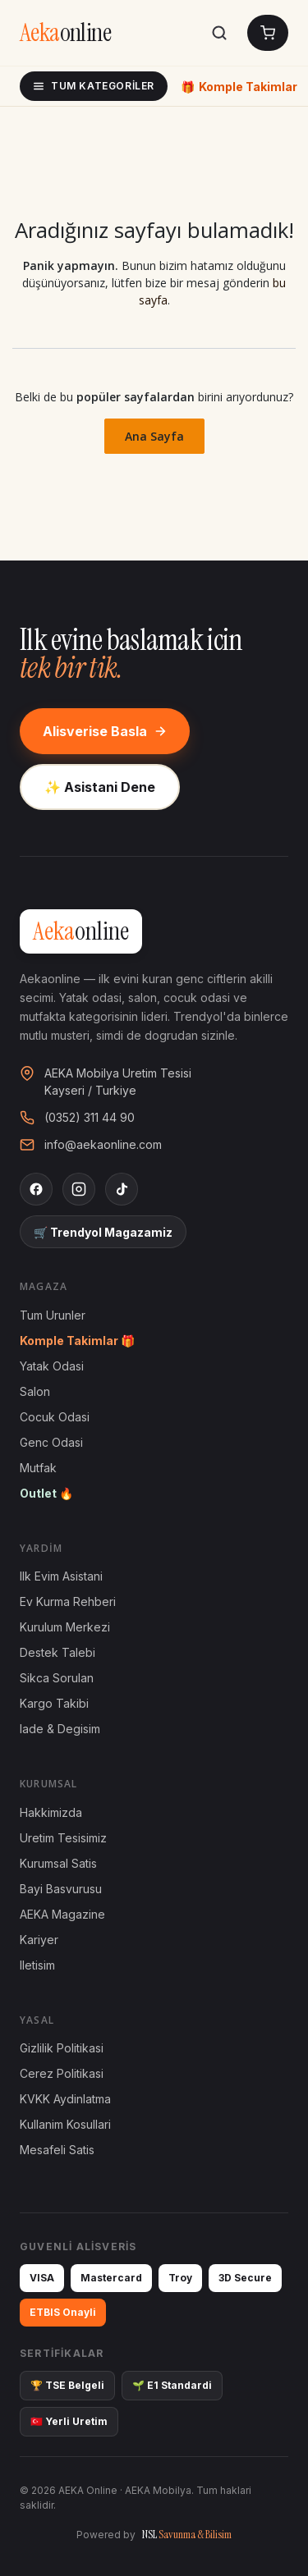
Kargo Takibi (54, 1703)
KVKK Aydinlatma (65, 2099)
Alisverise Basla (105, 731)
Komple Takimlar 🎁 (77, 1340)
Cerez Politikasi (61, 2073)
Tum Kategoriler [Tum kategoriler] (93, 86)
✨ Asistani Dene (99, 787)
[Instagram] (78, 1189)
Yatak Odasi (52, 1366)
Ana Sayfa (154, 436)
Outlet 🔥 (46, 1493)
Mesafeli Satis (57, 2150)
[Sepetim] (267, 33)
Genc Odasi (51, 1442)
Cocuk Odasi (55, 1417)
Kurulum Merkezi (65, 1627)
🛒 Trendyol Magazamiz (103, 1232)
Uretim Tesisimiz (63, 1838)
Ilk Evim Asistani (61, 1576)
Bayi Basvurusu (61, 1889)
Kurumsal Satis (58, 1863)
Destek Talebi (57, 1652)
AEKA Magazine (62, 1914)
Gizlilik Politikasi (61, 2048)
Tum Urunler (52, 1315)
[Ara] (219, 33)
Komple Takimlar (239, 87)
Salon (35, 1391)
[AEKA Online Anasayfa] (65, 33)
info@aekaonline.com (103, 1144)
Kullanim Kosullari (65, 2124)
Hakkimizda (51, 1812)
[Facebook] (36, 1189)
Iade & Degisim (60, 1729)
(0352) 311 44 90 (89, 1117)
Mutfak (38, 1468)
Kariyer (39, 1940)
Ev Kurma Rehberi (68, 1601)
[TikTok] (121, 1189)
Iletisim (37, 1965)
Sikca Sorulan (57, 1678)
